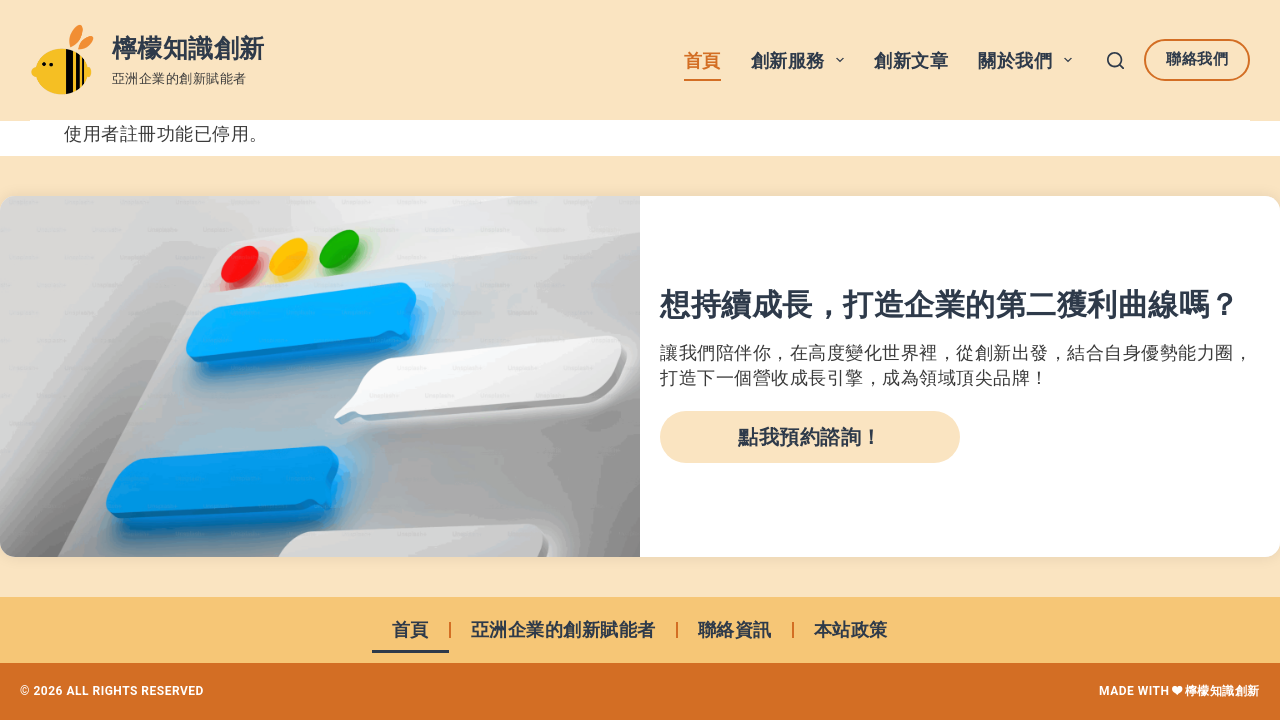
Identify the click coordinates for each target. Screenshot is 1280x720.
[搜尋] (1115, 60)
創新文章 (911, 60)
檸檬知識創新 (188, 48)
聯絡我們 (1197, 59)
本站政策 (851, 629)
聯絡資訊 (735, 629)
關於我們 (1029, 60)
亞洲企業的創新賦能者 (563, 629)
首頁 (702, 60)
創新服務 (802, 60)
